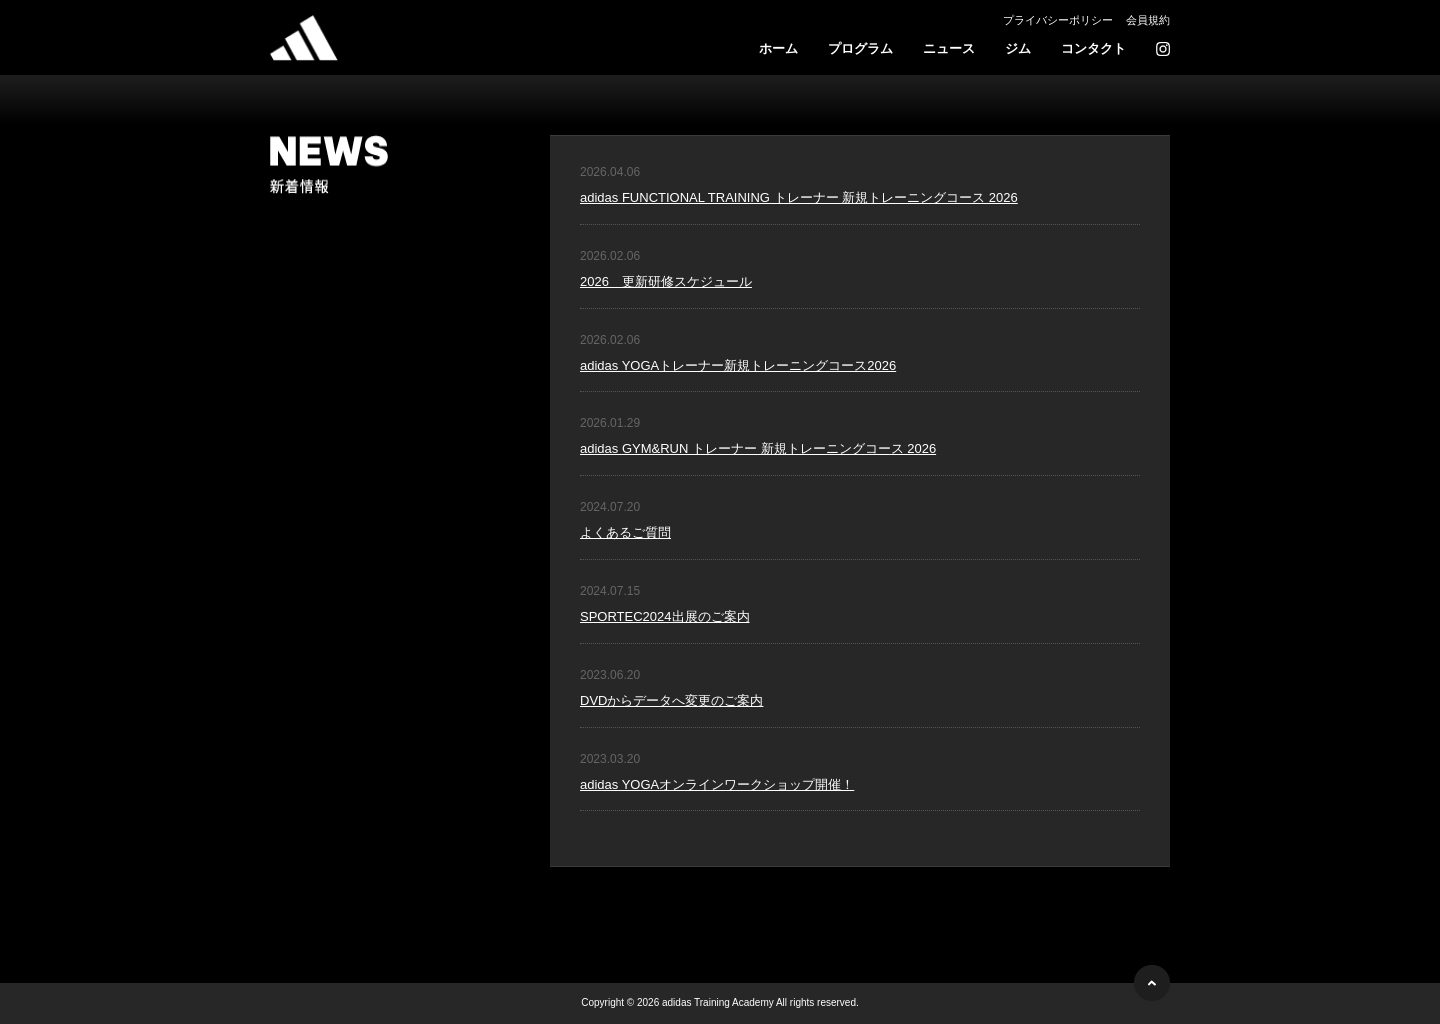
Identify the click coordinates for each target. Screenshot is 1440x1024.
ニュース (949, 48)
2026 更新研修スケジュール (666, 281)
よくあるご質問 (625, 532)
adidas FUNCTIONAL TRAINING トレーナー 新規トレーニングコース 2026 (799, 197)
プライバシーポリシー (1058, 20)
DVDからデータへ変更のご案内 (671, 700)
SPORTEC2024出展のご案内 (665, 616)
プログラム (860, 48)
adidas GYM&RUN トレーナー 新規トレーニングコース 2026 (758, 448)
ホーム (778, 48)
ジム (1018, 48)
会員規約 (1148, 20)
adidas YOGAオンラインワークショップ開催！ (717, 784)
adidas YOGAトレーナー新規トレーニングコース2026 (738, 365)
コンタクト (1093, 48)
